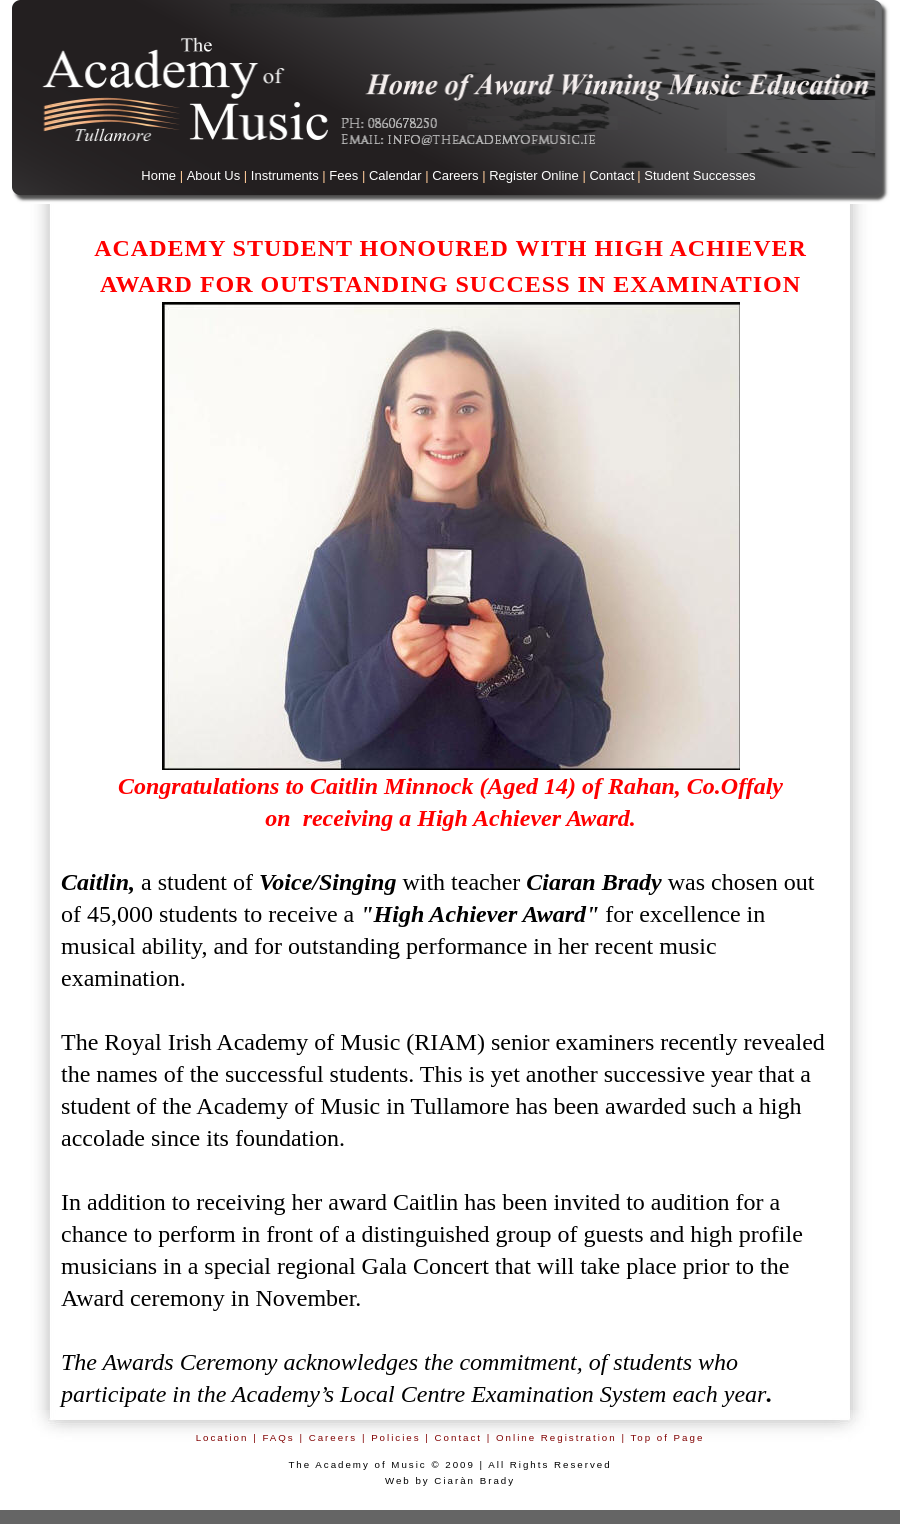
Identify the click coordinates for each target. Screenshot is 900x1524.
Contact (611, 175)
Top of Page (667, 1437)
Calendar (395, 175)
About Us (213, 175)
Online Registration (556, 1437)
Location (222, 1437)
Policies (396, 1437)
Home (158, 175)
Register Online (534, 175)
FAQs (278, 1437)
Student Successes (699, 175)
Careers (455, 175)
